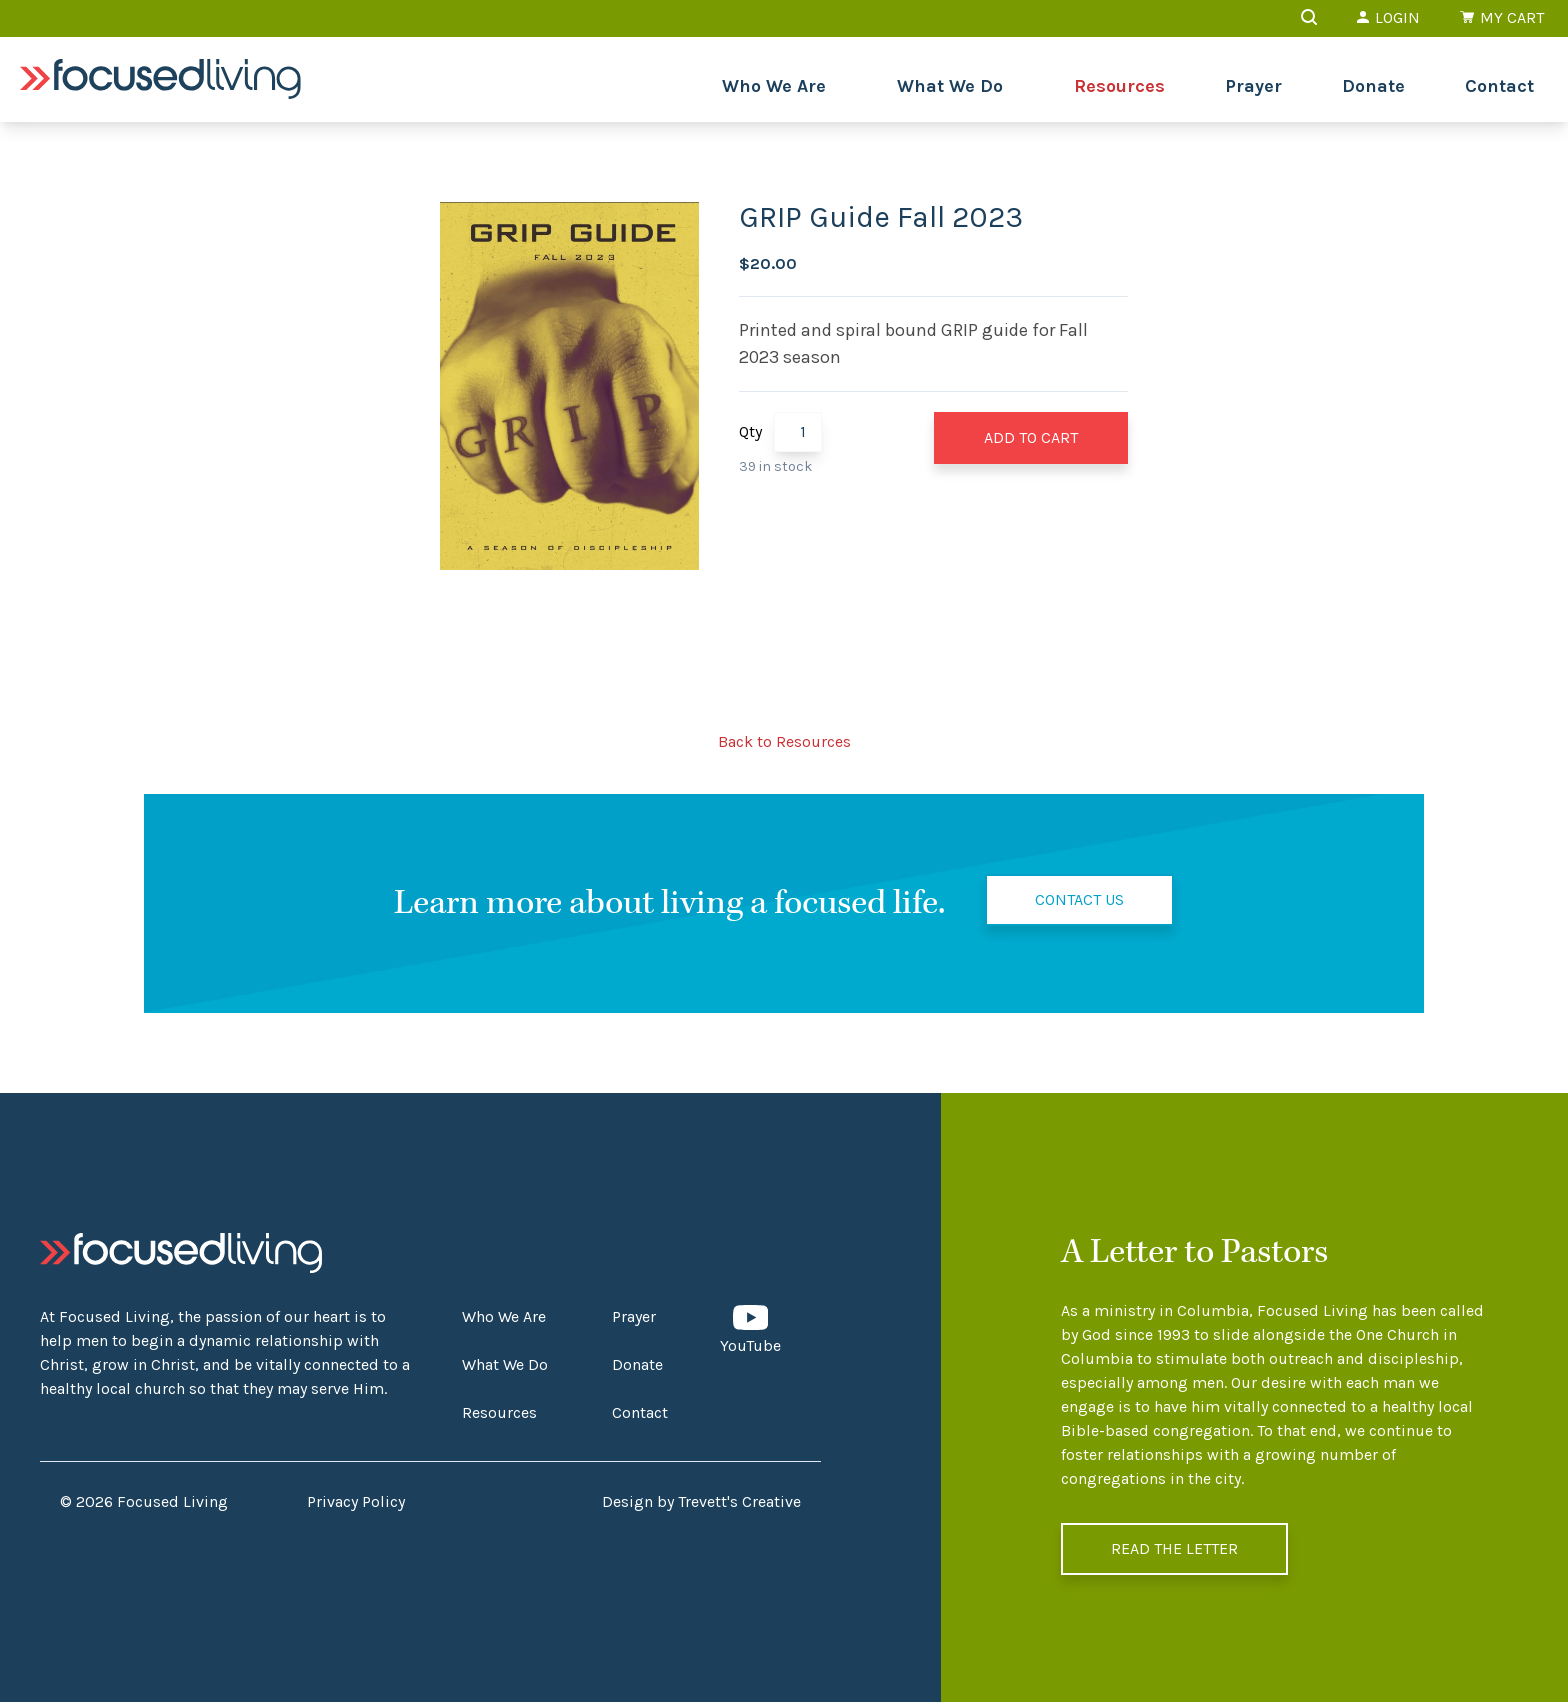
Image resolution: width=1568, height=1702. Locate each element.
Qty (750, 431)
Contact (1499, 86)
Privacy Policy (356, 1501)
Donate (1373, 86)
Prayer (1253, 86)
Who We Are (774, 86)
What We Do (950, 86)
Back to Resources (784, 741)
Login (1388, 17)
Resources (1119, 86)
